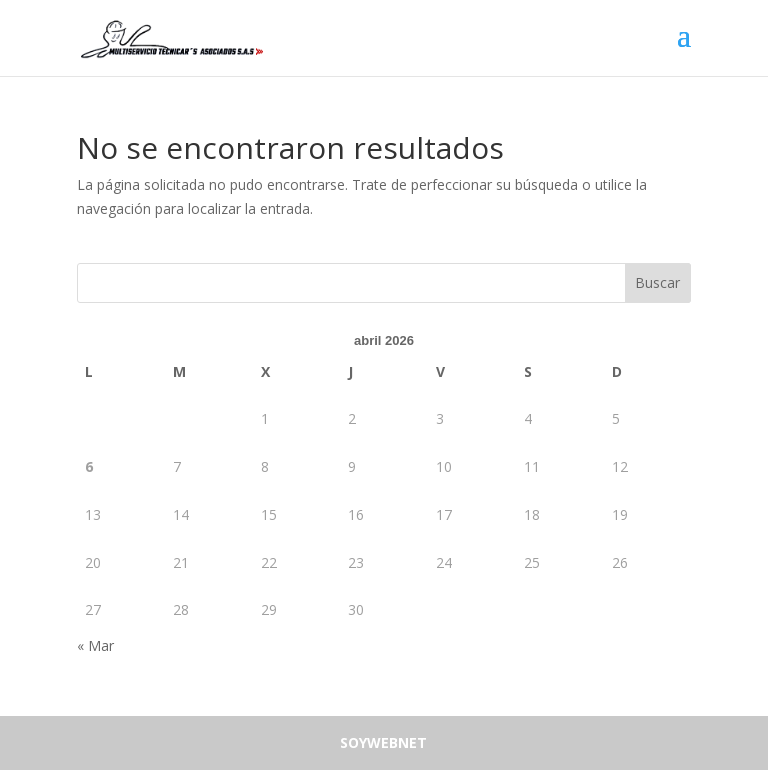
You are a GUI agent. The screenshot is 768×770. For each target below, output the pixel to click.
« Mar (95, 645)
